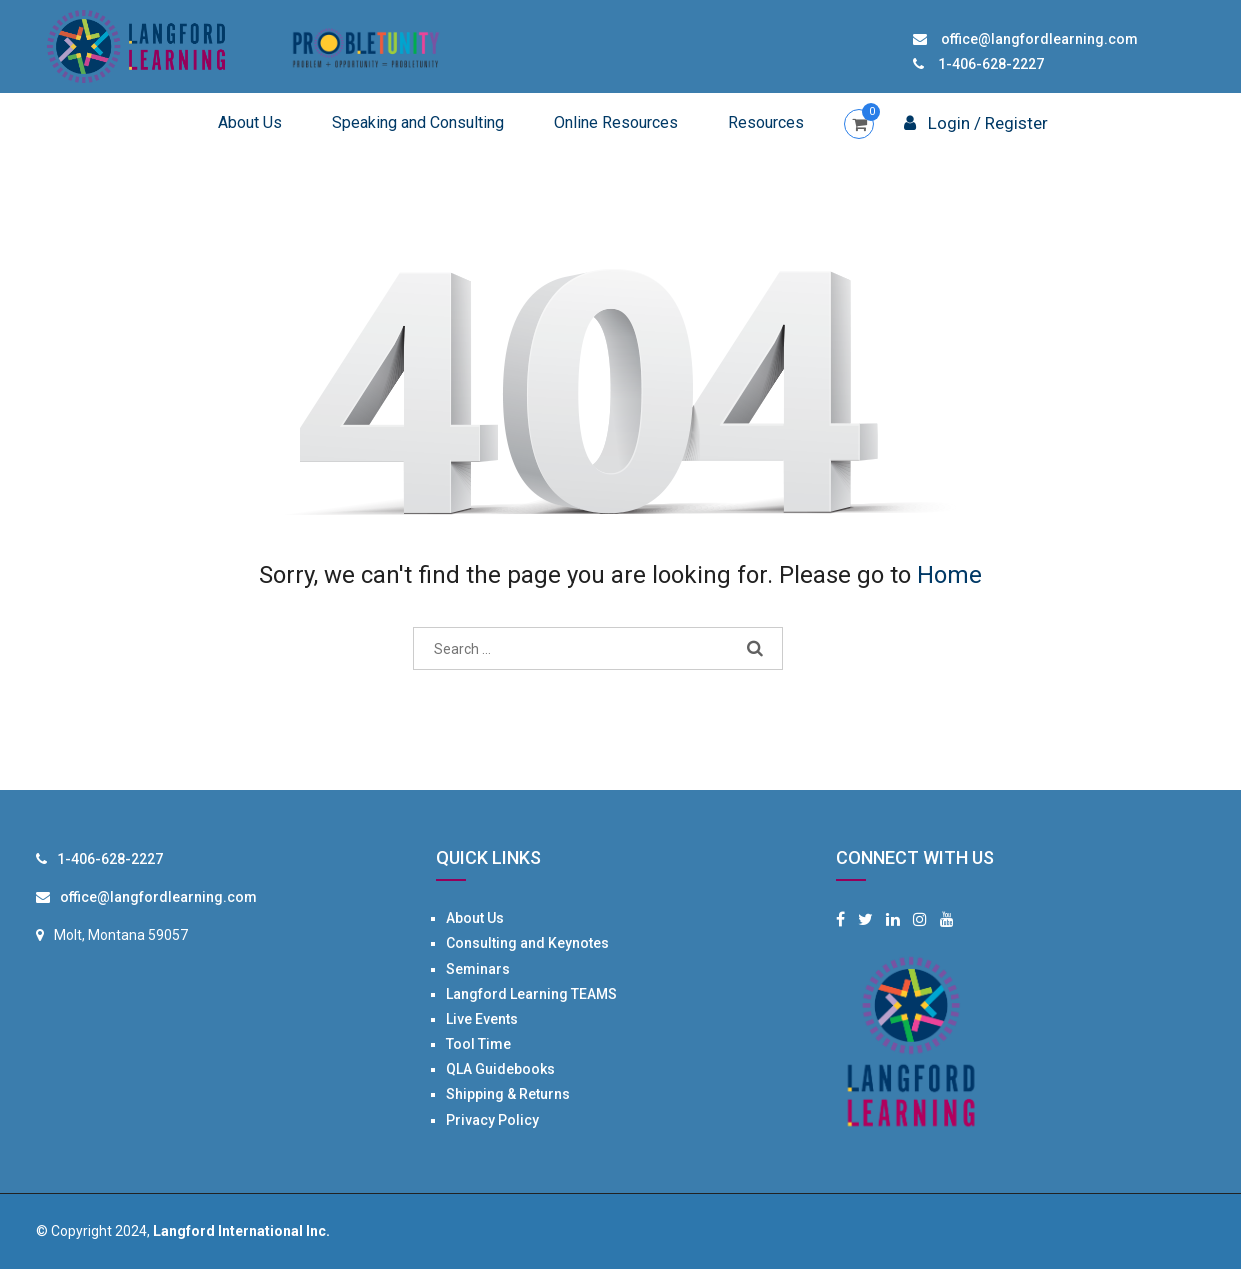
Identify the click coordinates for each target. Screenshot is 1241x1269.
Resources (766, 122)
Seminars (478, 969)
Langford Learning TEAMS (531, 994)
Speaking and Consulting (418, 122)
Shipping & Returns (508, 1094)
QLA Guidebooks (500, 1069)
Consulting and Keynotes (527, 943)
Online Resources (616, 122)
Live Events (482, 1019)
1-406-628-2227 (991, 64)
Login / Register (976, 123)
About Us (250, 122)
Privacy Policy (492, 1120)
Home (949, 575)
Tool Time (478, 1044)
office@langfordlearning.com (1039, 39)
